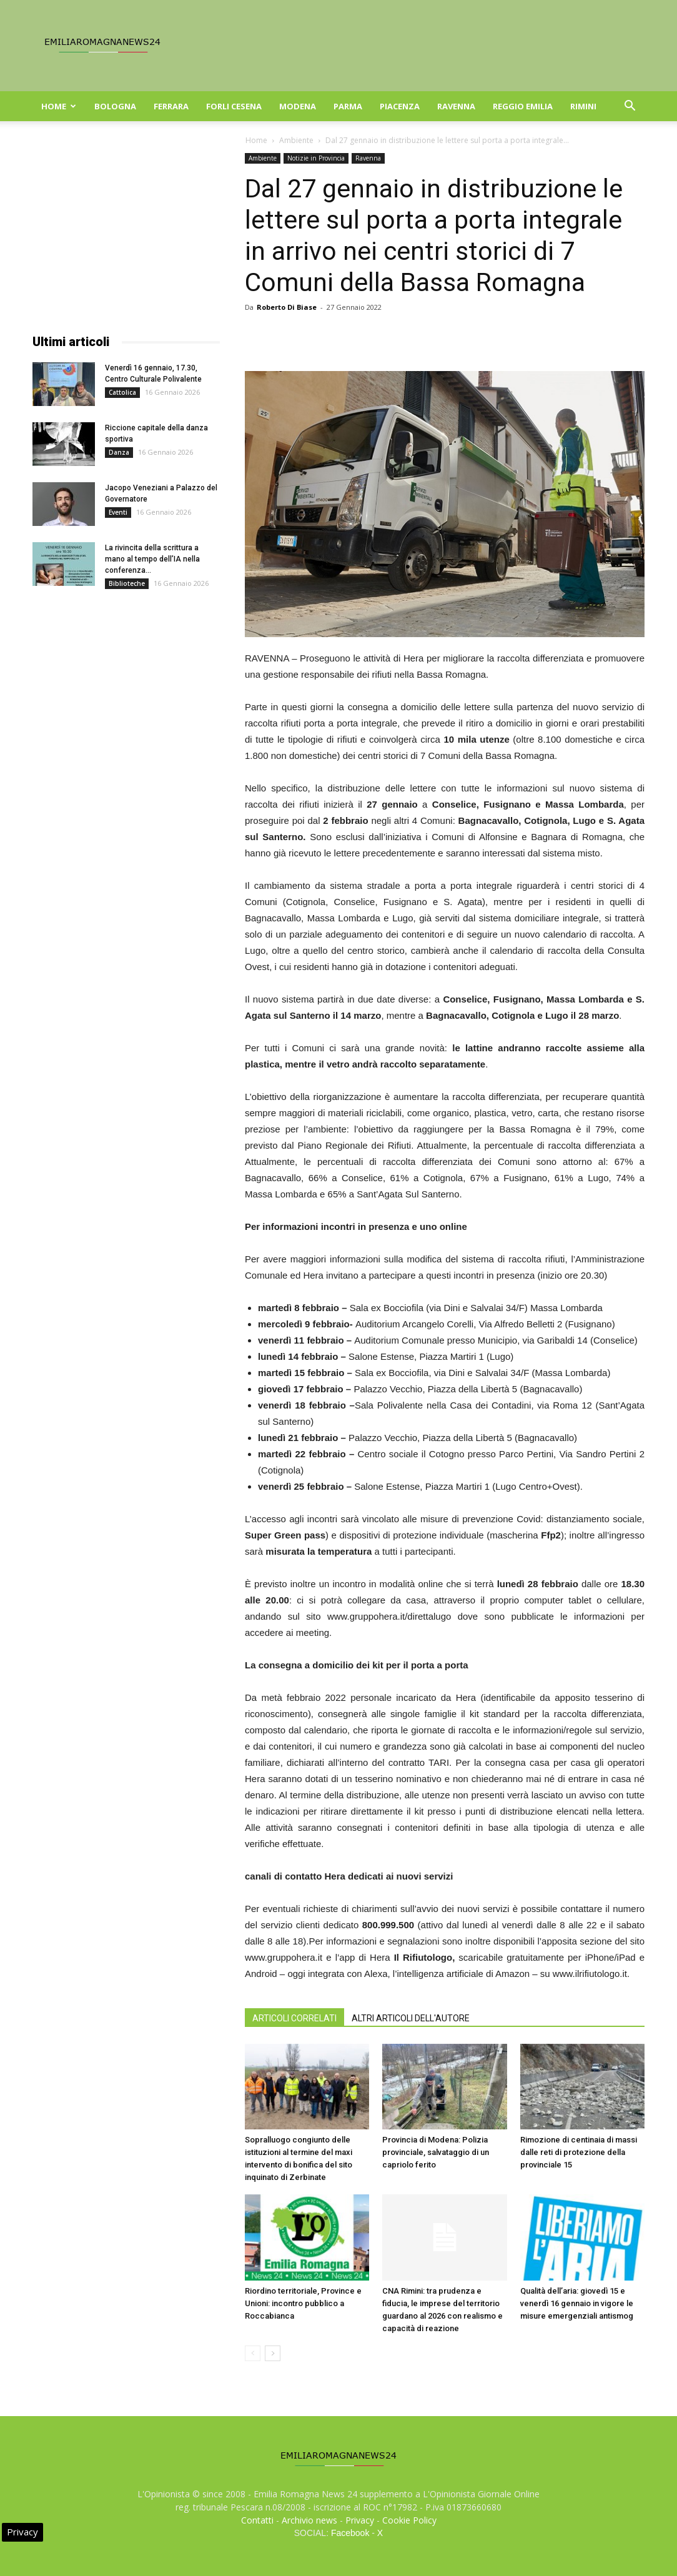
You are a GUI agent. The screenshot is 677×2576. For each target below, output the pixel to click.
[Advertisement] (126, 231)
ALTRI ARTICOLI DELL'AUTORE (411, 2018)
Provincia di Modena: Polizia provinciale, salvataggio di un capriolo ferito (435, 2152)
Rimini (583, 106)
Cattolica (122, 392)
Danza (119, 452)
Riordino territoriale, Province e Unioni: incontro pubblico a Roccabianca (303, 2303)
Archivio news (309, 2520)
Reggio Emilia (523, 106)
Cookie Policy (409, 2520)
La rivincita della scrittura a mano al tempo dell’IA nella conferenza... (152, 559)
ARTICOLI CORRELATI (294, 2018)
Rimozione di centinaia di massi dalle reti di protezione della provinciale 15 (578, 2152)
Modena (297, 106)
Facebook (350, 2533)
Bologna (115, 106)
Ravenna (456, 106)
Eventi (118, 512)
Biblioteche (127, 583)
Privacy (359, 2520)
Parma (348, 106)
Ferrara (171, 106)
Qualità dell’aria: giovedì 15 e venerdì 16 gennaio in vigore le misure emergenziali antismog (576, 2303)
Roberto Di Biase (287, 307)
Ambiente (296, 140)
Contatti (257, 2520)
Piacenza (400, 106)
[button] (630, 107)
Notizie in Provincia (316, 158)
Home (58, 106)
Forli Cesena (234, 106)
